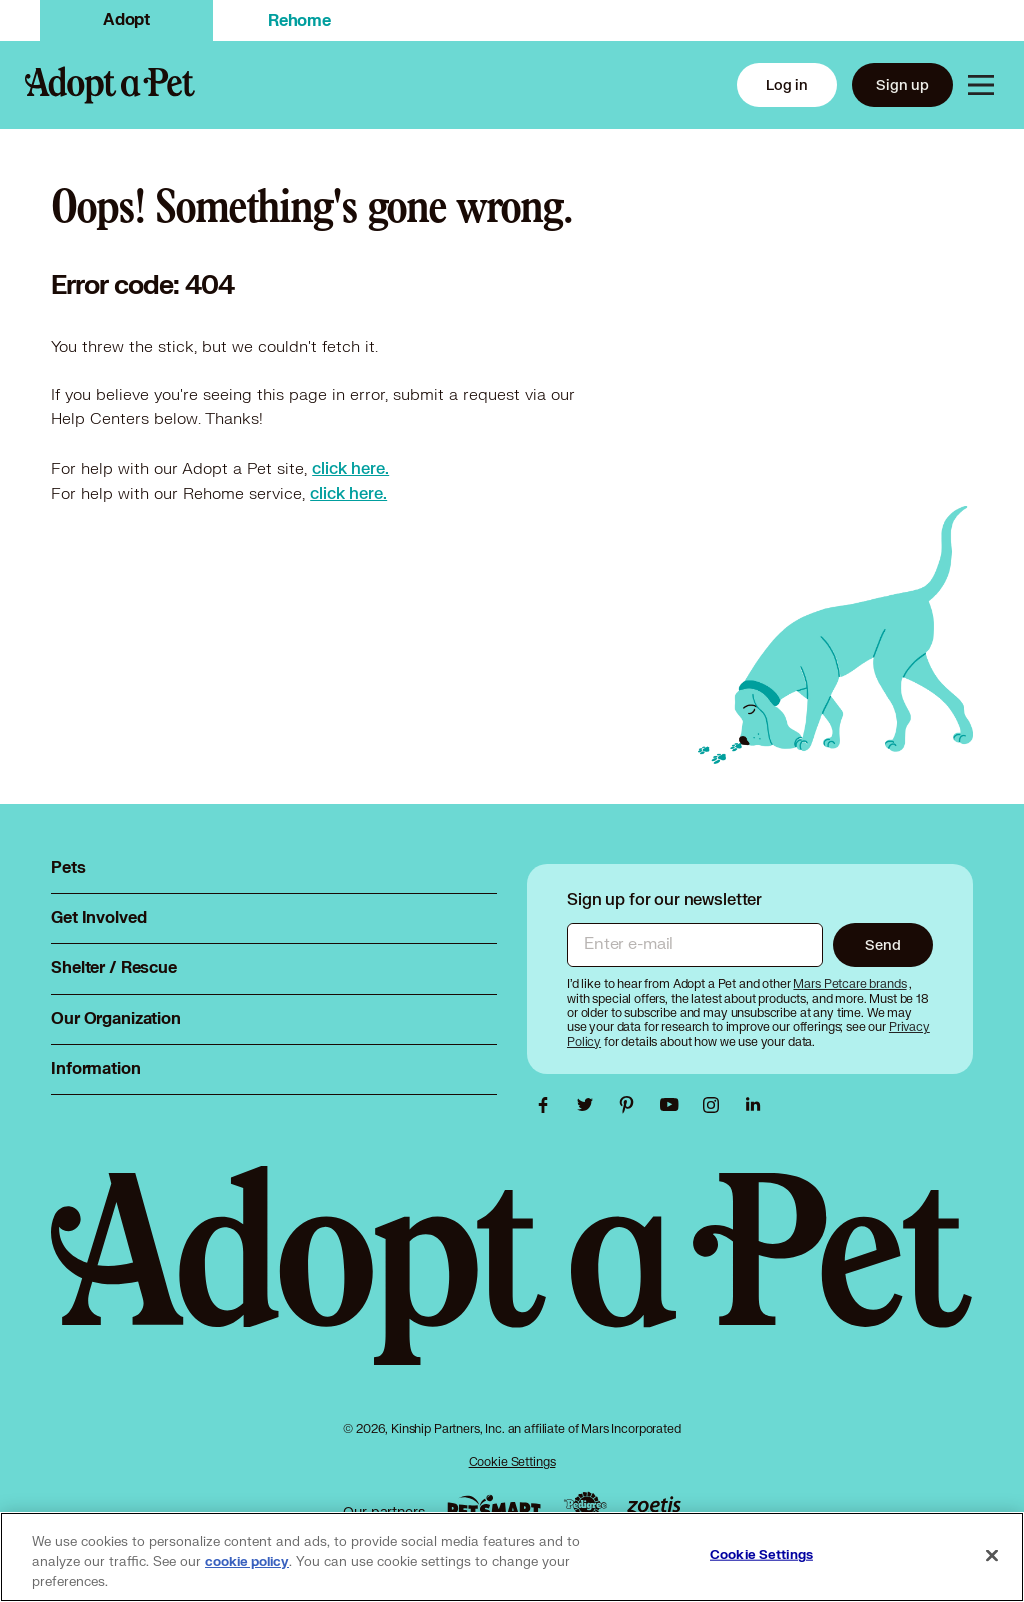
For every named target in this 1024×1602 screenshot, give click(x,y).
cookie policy (247, 1562)
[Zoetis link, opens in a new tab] (654, 1506)
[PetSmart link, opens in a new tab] (494, 1506)
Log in (787, 84)
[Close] (992, 1556)
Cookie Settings (512, 1461)
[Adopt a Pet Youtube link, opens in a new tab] (674, 1105)
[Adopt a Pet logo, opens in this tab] (512, 1285)
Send (882, 944)
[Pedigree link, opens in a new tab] (585, 1507)
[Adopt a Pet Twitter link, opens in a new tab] (590, 1105)
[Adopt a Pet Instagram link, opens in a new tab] (716, 1105)
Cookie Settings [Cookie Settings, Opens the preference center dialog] (761, 1555)
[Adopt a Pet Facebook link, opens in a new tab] (548, 1105)
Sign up (902, 84)
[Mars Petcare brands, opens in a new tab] (851, 983)
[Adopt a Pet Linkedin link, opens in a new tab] (753, 1105)
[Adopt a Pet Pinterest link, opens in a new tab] (632, 1105)
